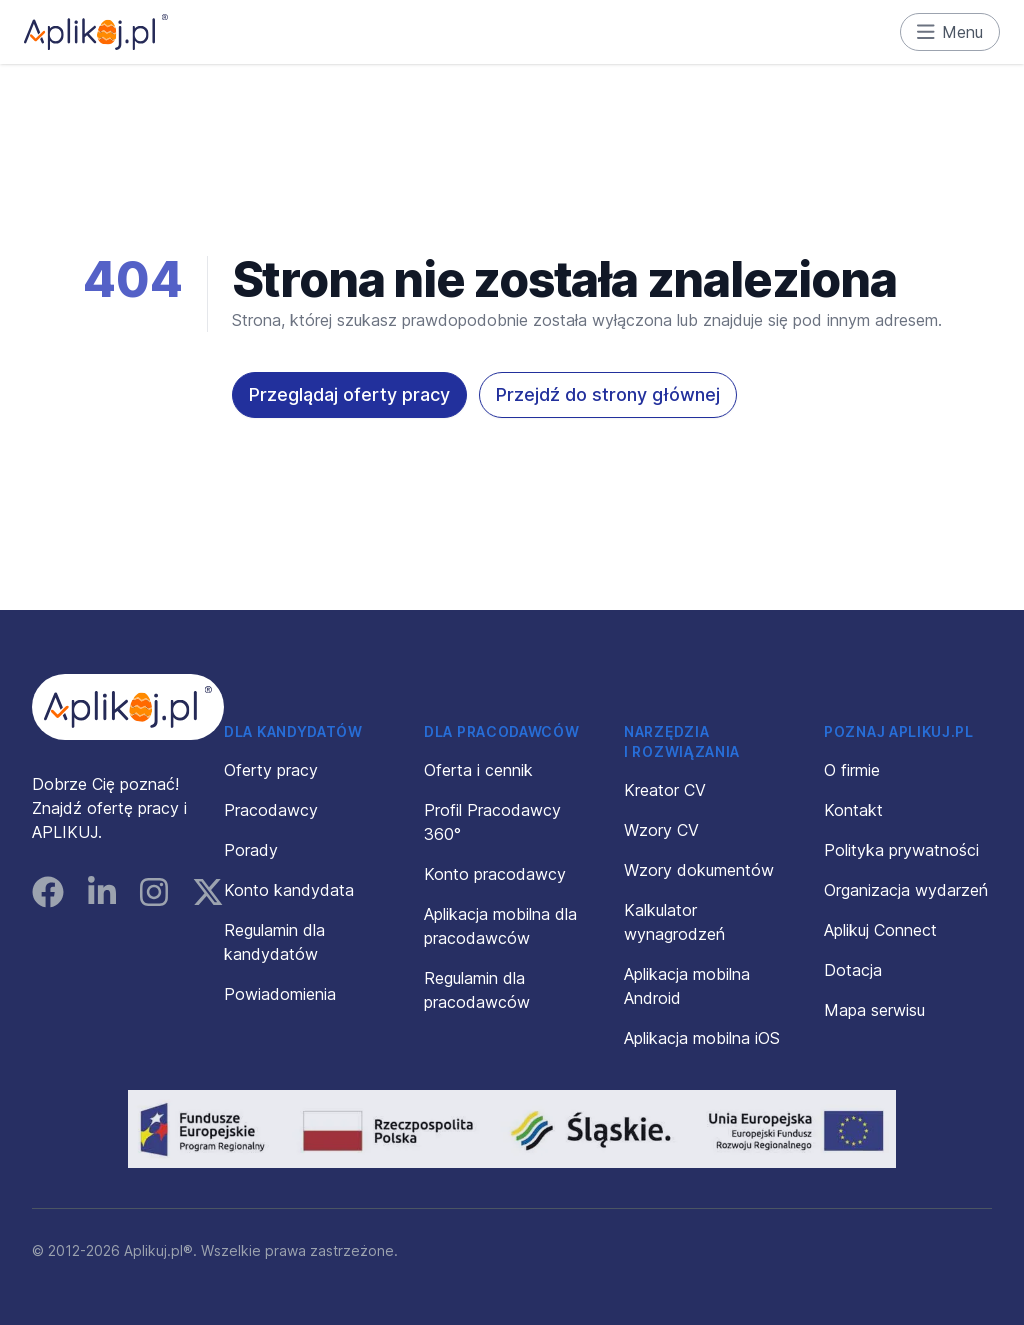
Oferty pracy (271, 770)
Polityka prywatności (901, 850)
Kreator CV (665, 790)
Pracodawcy (271, 810)
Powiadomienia (280, 994)
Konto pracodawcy (495, 874)
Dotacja (853, 970)
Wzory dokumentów (699, 870)
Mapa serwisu (874, 1010)
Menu (950, 32)
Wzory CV (661, 830)
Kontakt (853, 810)
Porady (251, 850)
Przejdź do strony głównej (608, 394)
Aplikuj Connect (880, 930)
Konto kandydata (289, 890)
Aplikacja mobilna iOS (702, 1038)
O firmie (852, 770)
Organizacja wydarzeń (906, 890)
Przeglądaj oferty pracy (349, 394)
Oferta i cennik (478, 770)
